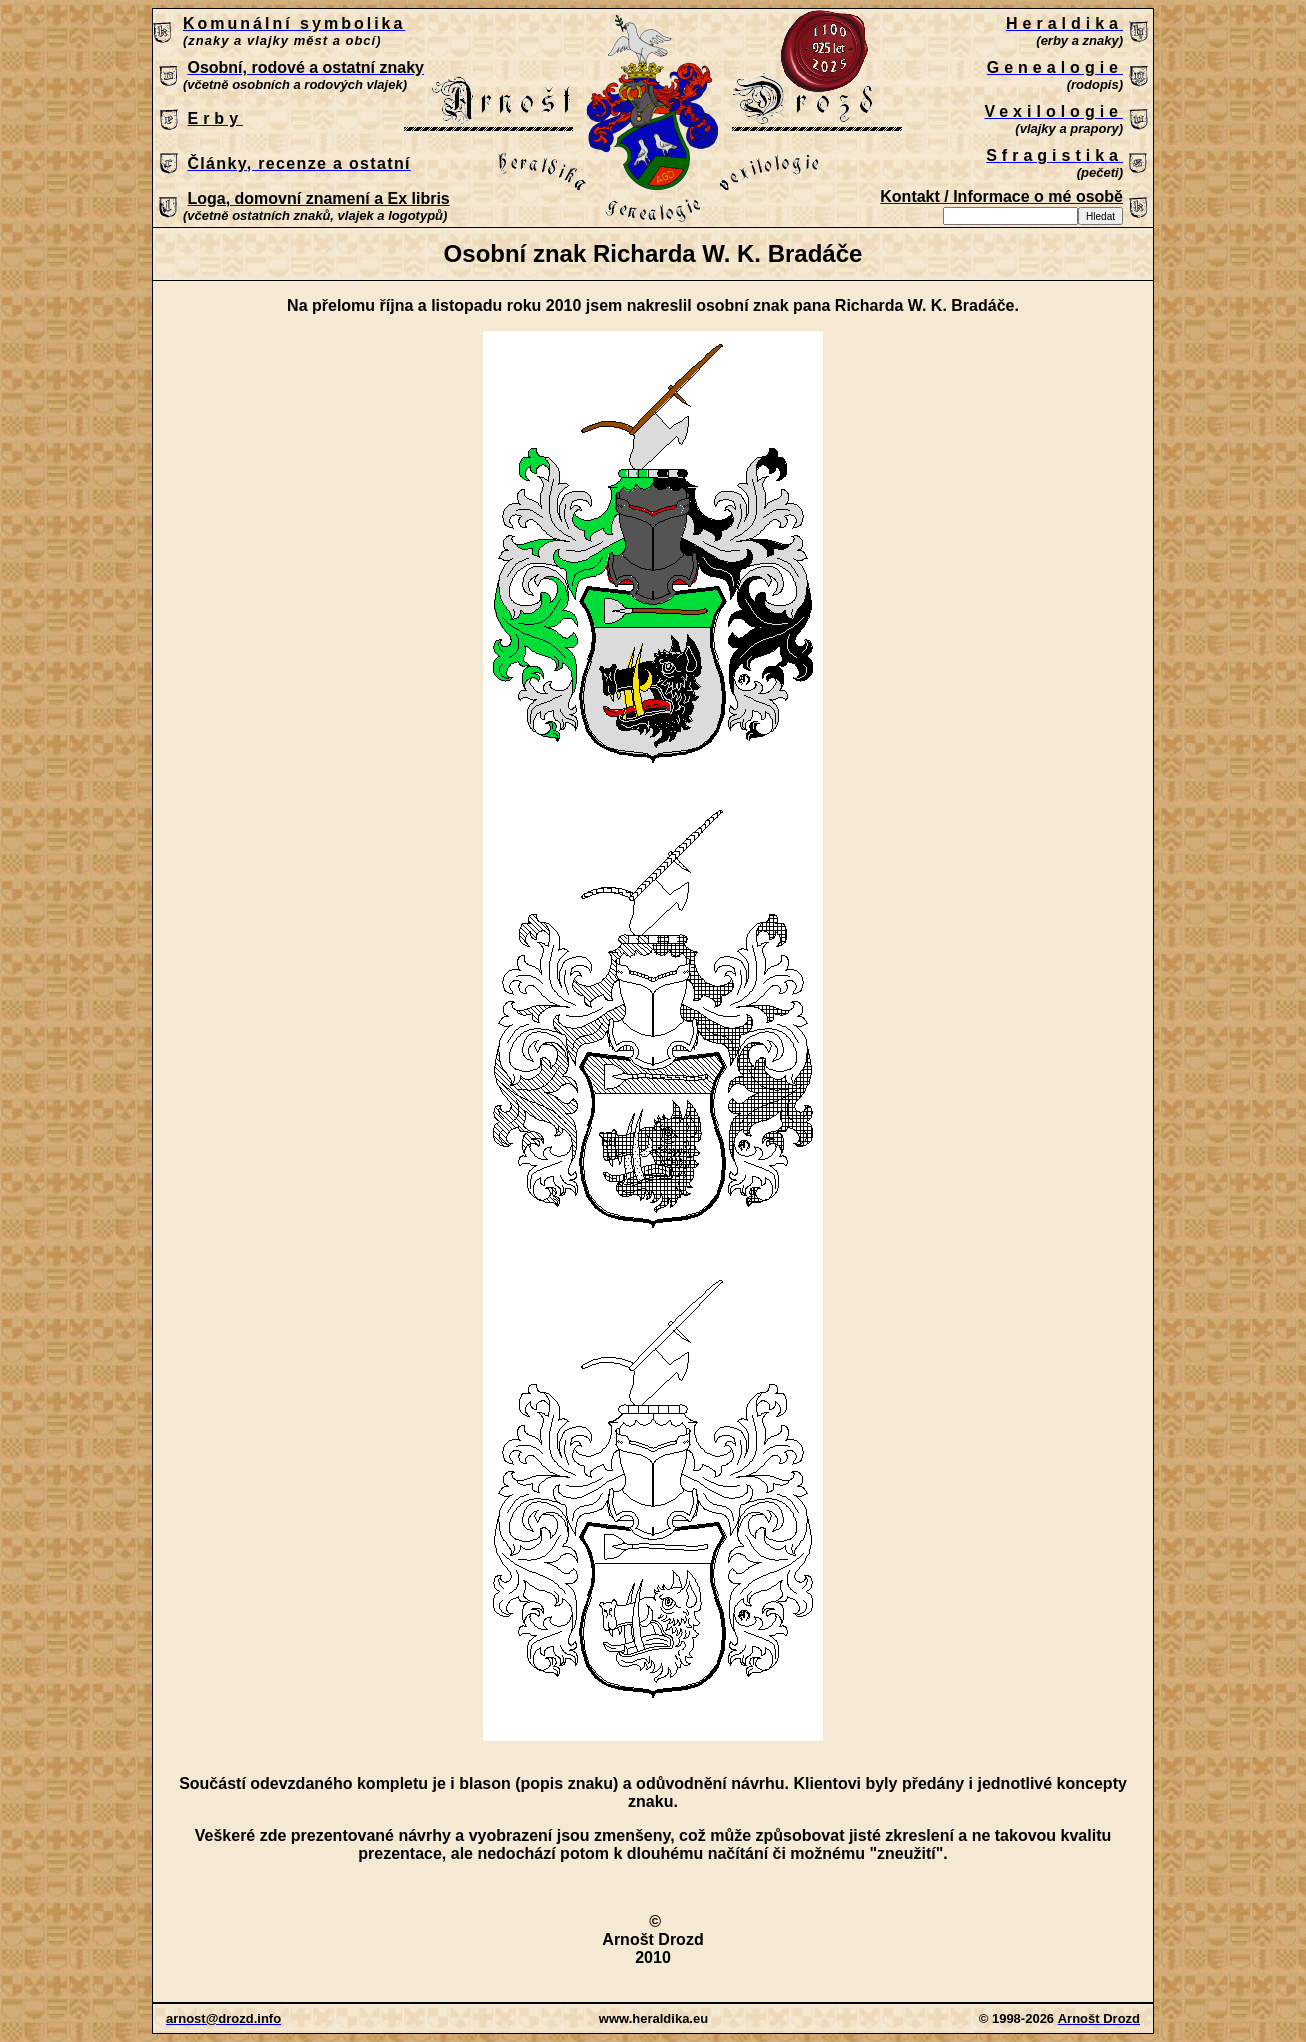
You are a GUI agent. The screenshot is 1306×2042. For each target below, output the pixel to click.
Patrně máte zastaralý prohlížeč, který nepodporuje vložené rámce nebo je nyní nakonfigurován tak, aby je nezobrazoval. (653, 119)
